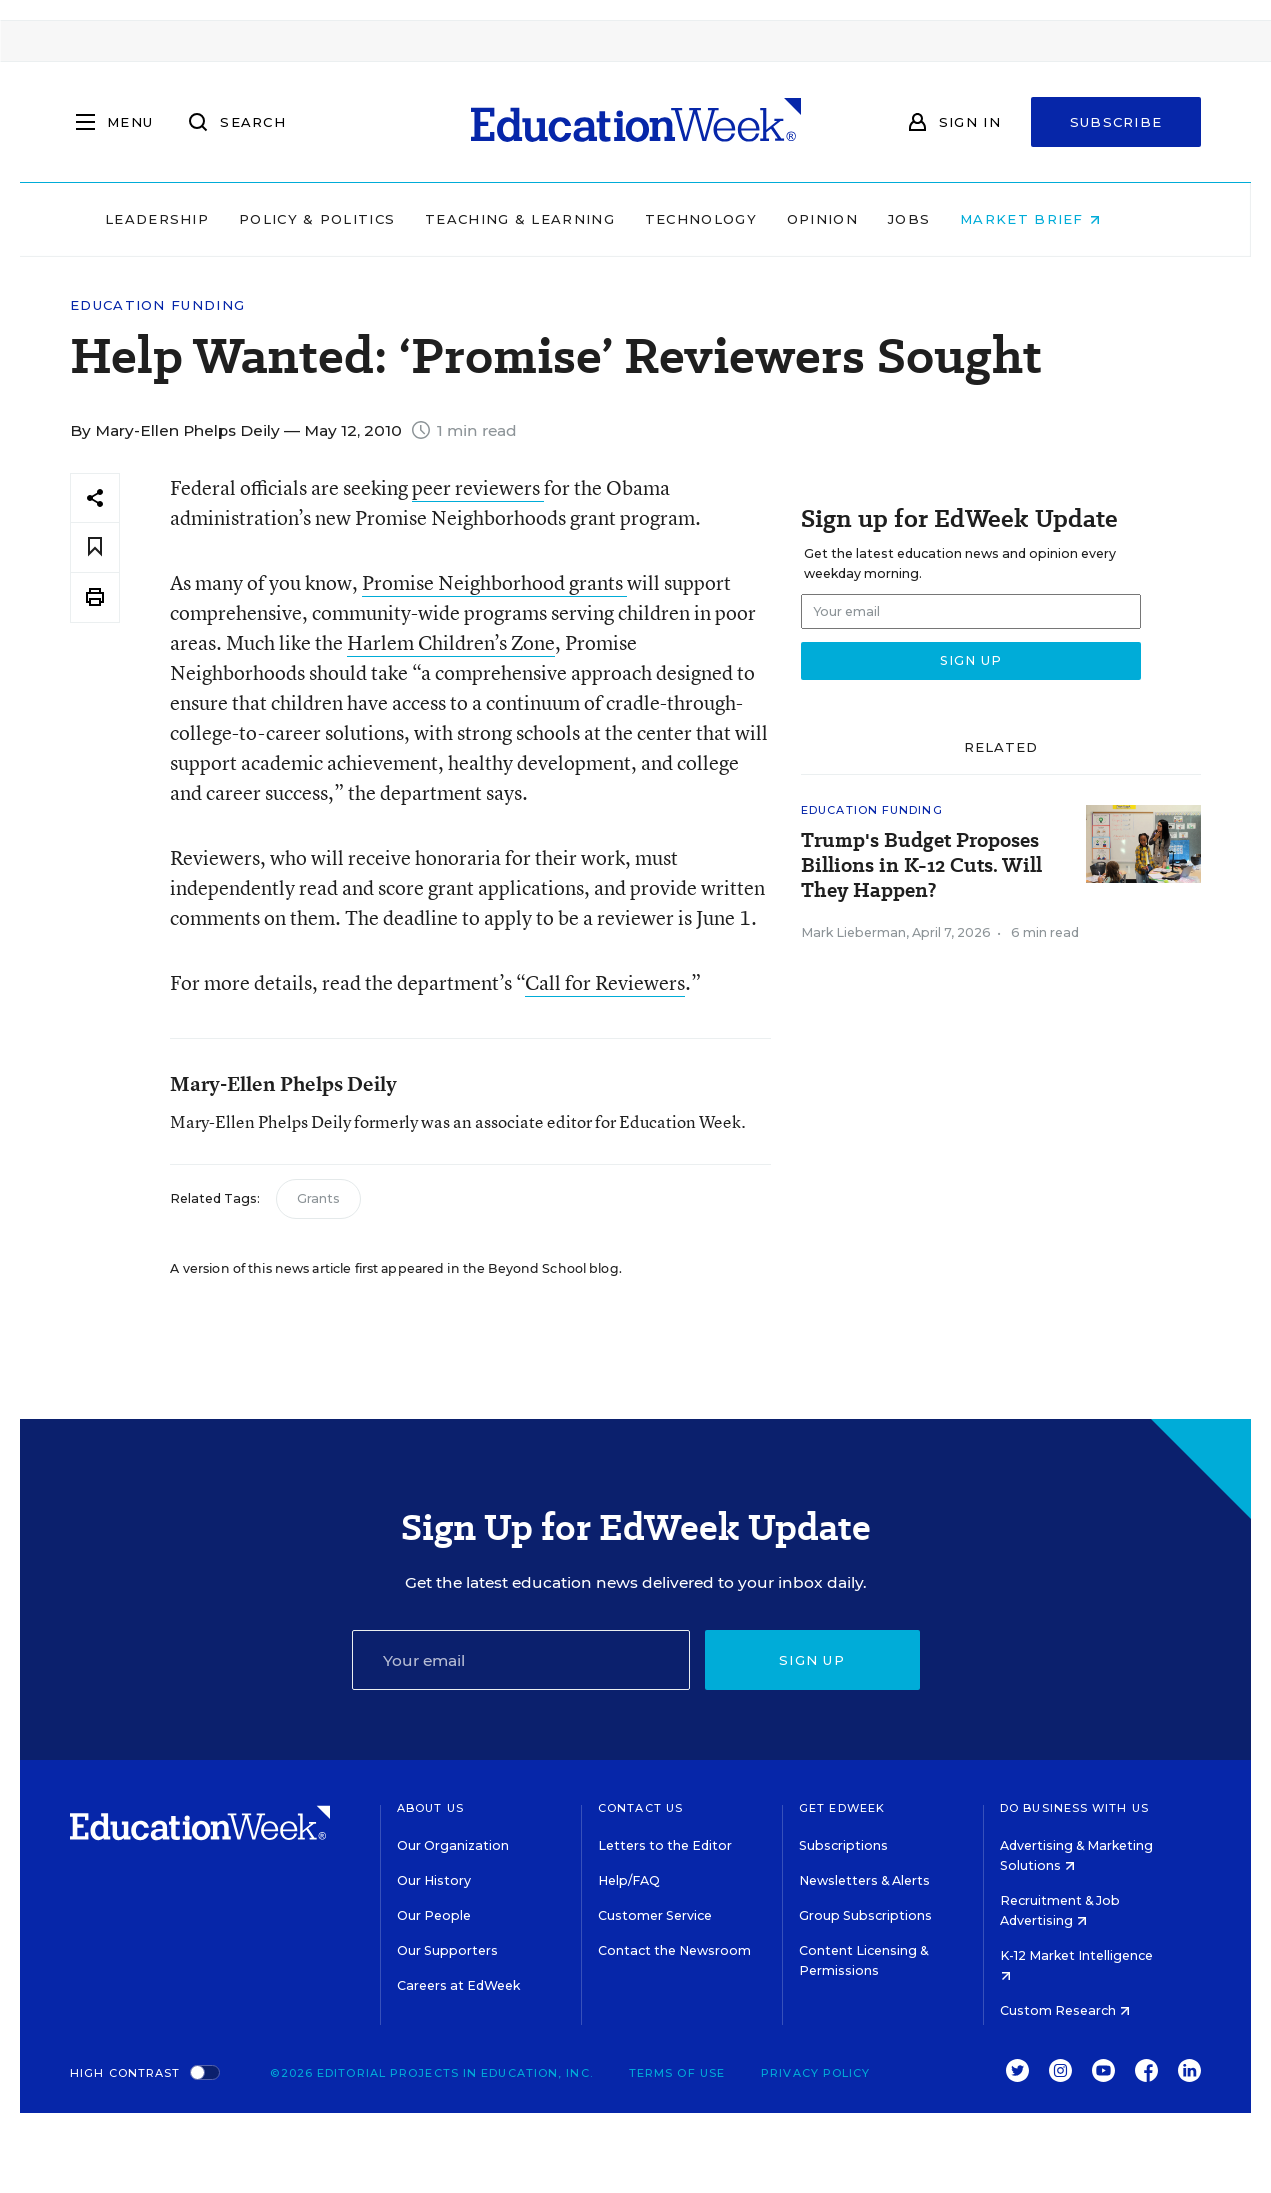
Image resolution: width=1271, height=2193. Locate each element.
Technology (734, 219)
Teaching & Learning (553, 219)
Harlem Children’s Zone (451, 642)
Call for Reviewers (605, 982)
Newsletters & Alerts (864, 1880)
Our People (434, 1915)
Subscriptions (843, 1845)
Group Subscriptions (865, 1915)
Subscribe (1116, 122)
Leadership (190, 219)
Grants (318, 1198)
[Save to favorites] (95, 547)
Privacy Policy (815, 2073)
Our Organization (453, 1845)
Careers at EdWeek (458, 1985)
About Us (430, 1808)
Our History (434, 1880)
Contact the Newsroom (674, 1950)
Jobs (942, 219)
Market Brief (1063, 219)
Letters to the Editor (665, 1845)
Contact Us (640, 1808)
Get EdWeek (842, 1808)
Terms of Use (677, 2073)
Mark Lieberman (853, 932)
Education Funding (157, 305)
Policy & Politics (350, 219)
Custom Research (1065, 2010)
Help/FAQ (629, 1880)
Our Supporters (447, 1950)
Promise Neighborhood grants (494, 582)
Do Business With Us (1074, 1808)
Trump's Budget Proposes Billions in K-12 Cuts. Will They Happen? (921, 865)
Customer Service (655, 1915)
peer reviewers (478, 487)
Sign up (812, 1660)
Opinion (855, 219)
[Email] (521, 1660)
